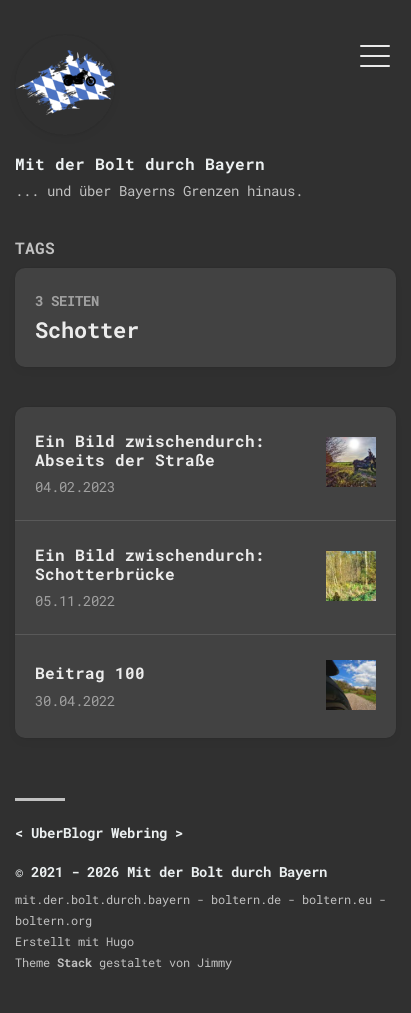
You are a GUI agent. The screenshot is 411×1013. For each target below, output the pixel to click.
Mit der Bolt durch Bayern (140, 163)
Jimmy (214, 962)
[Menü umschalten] (375, 54)
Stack (74, 962)
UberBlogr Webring (99, 832)
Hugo (120, 941)
